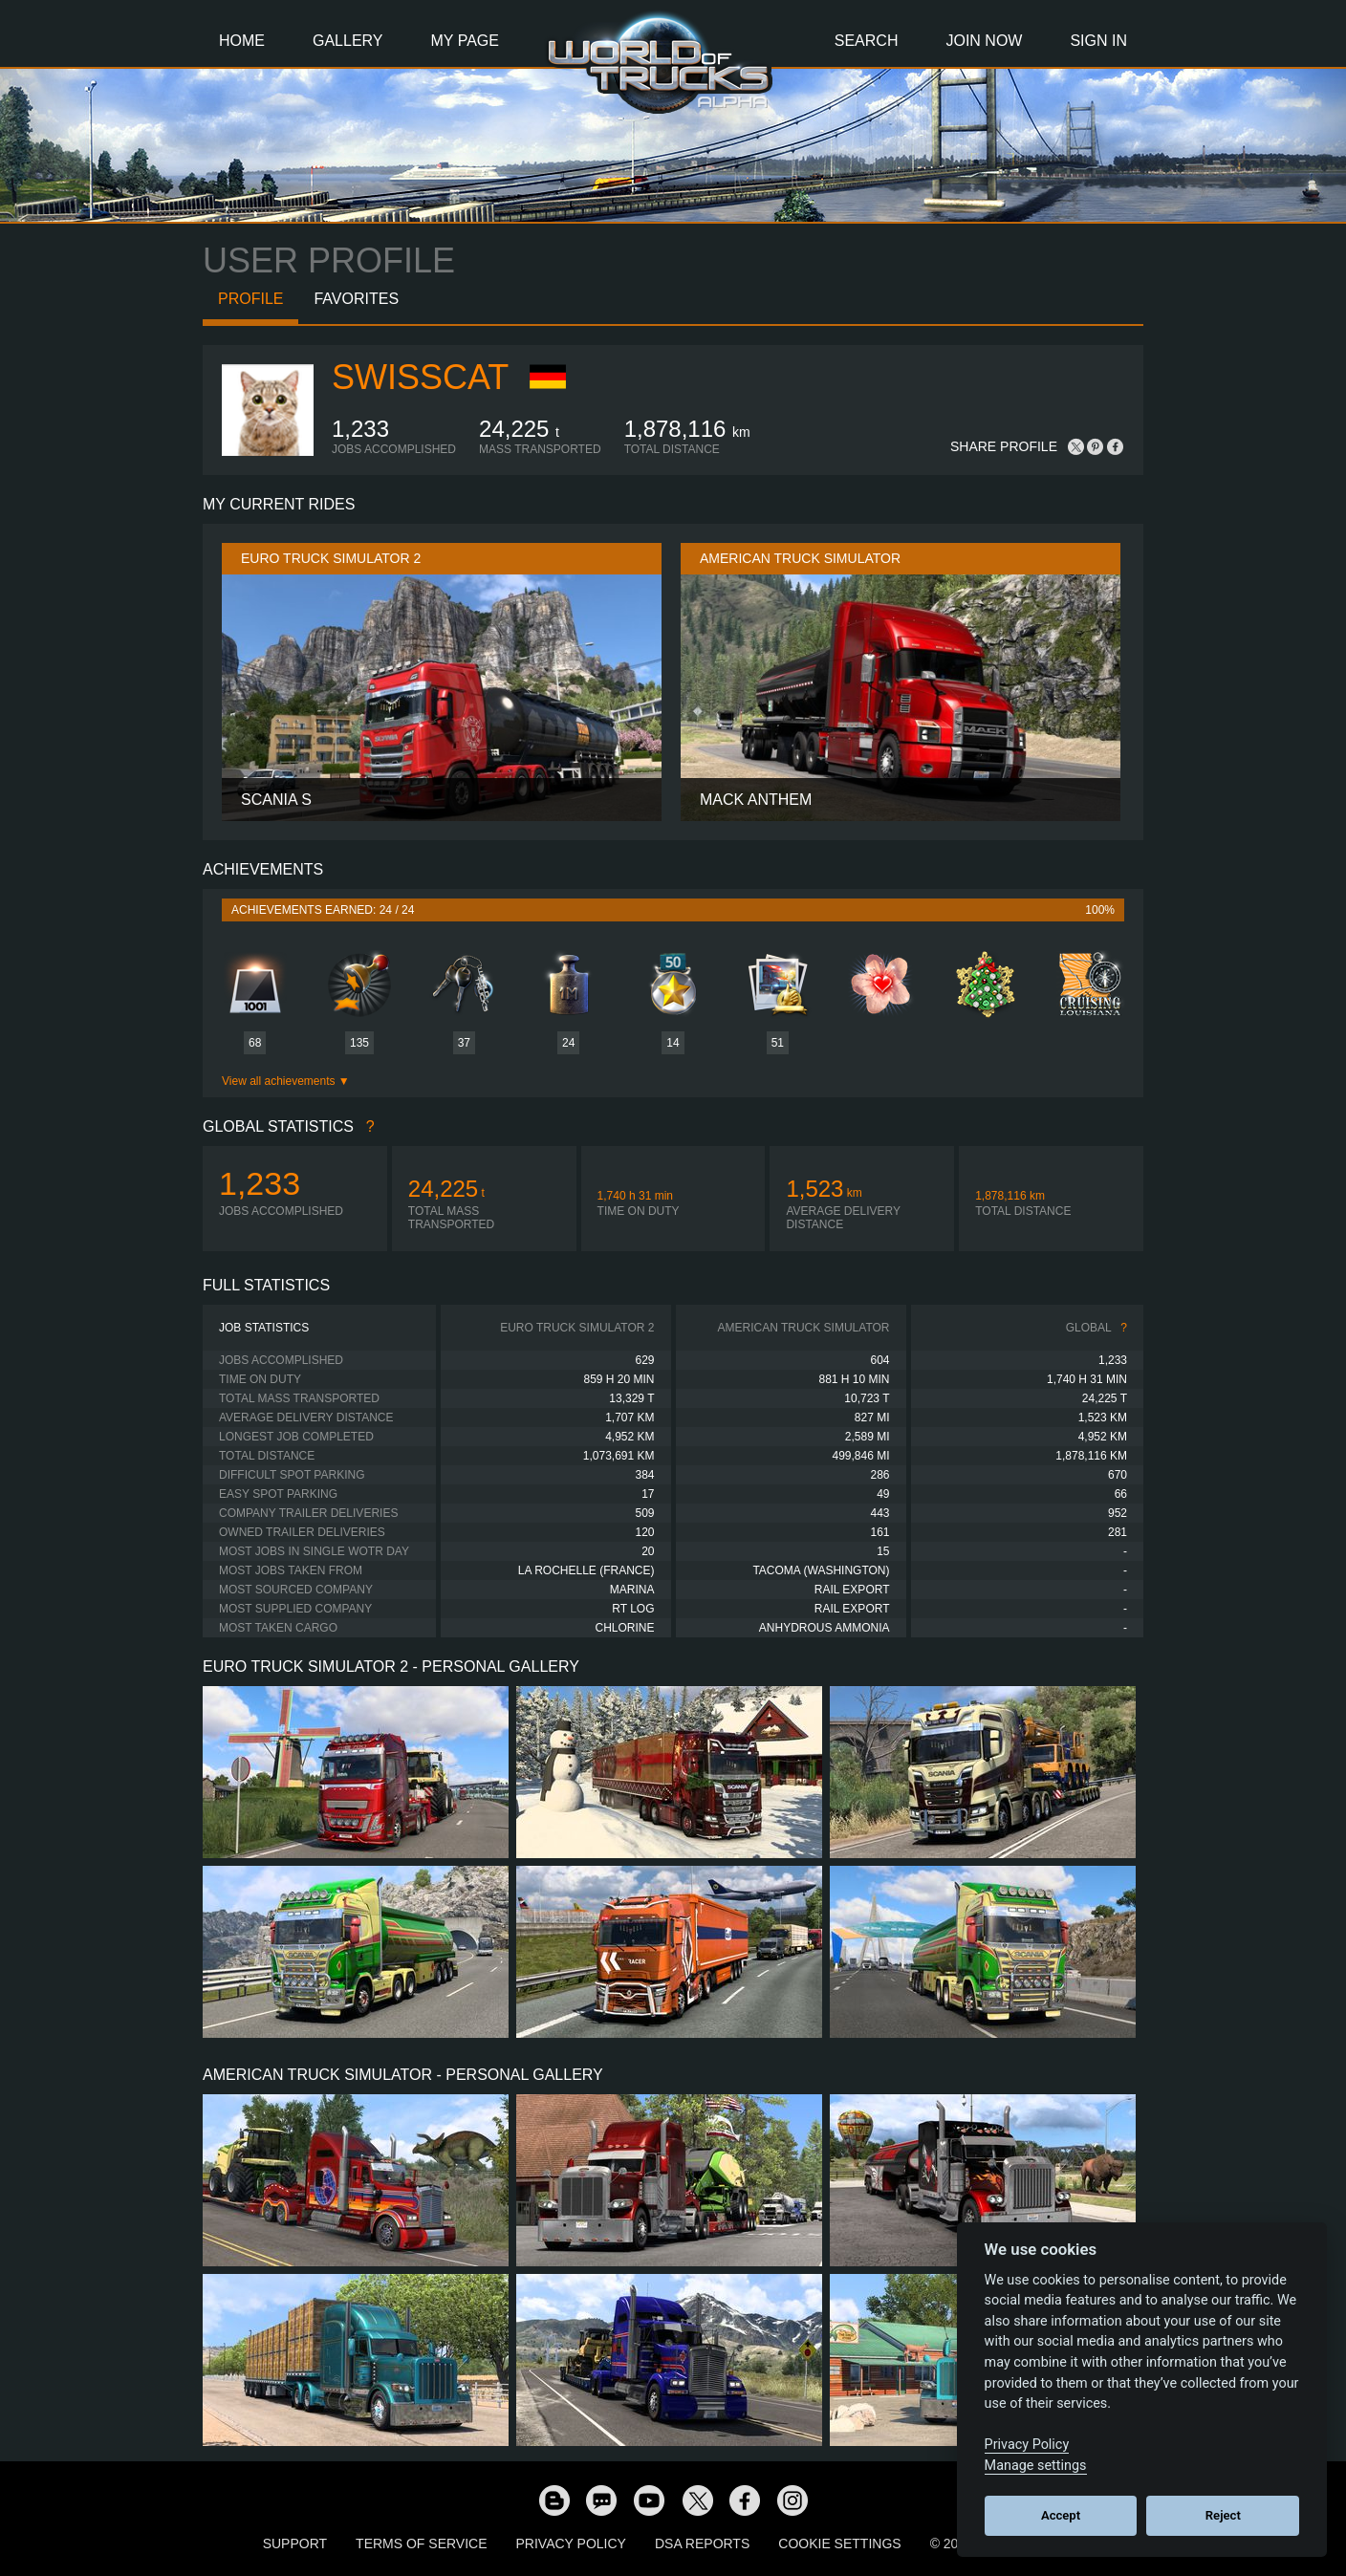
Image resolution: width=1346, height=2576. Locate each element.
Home (242, 40)
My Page (465, 40)
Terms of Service (421, 2543)
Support (295, 2543)
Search (867, 40)
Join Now (983, 40)
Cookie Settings (839, 2543)
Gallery (348, 40)
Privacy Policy (571, 2543)
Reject (1223, 2515)
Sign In (1098, 40)
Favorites (356, 299)
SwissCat (420, 377)
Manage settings (1036, 2465)
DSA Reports (702, 2543)
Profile (250, 299)
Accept (1060, 2515)
